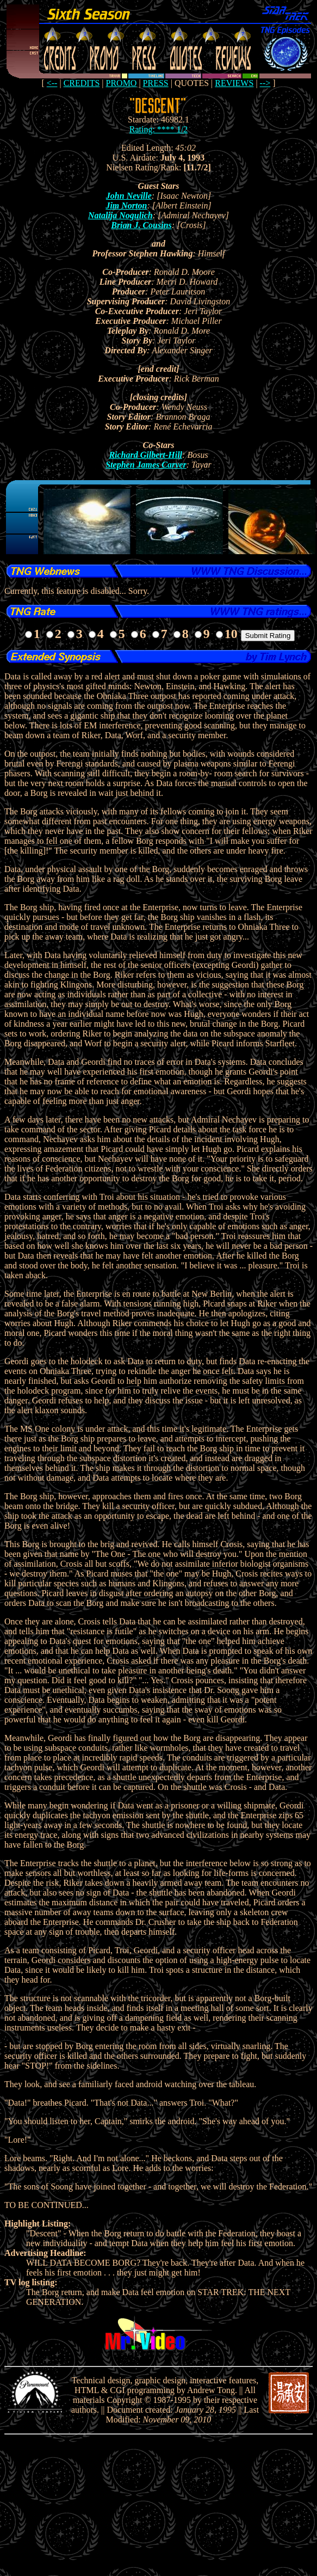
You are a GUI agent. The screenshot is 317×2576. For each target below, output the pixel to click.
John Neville (129, 195)
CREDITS (82, 83)
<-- (52, 83)
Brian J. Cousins (141, 225)
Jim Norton (126, 205)
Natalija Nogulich (120, 215)
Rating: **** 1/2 (158, 129)
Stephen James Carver (145, 464)
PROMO (121, 83)
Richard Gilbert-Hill (145, 454)
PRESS (156, 83)
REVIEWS (234, 83)
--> (265, 83)
